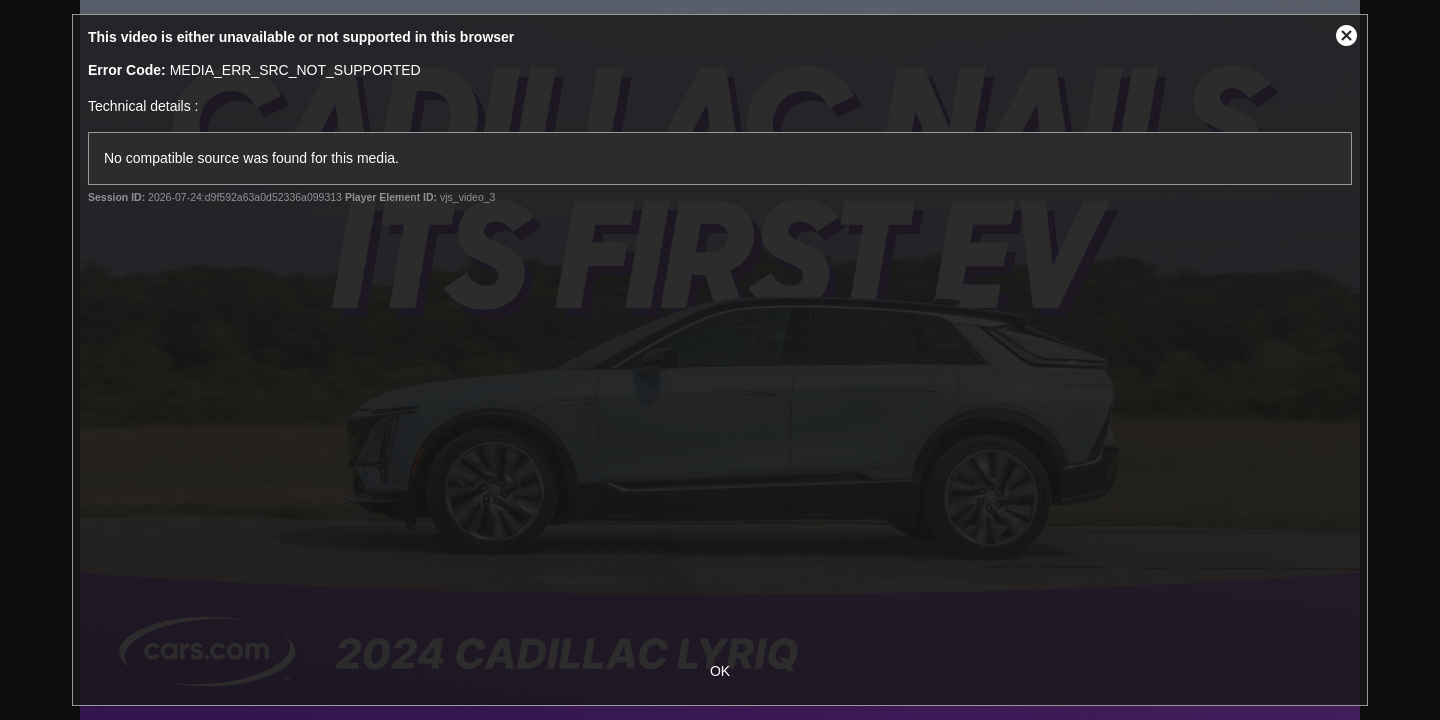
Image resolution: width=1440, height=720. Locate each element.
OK (720, 671)
